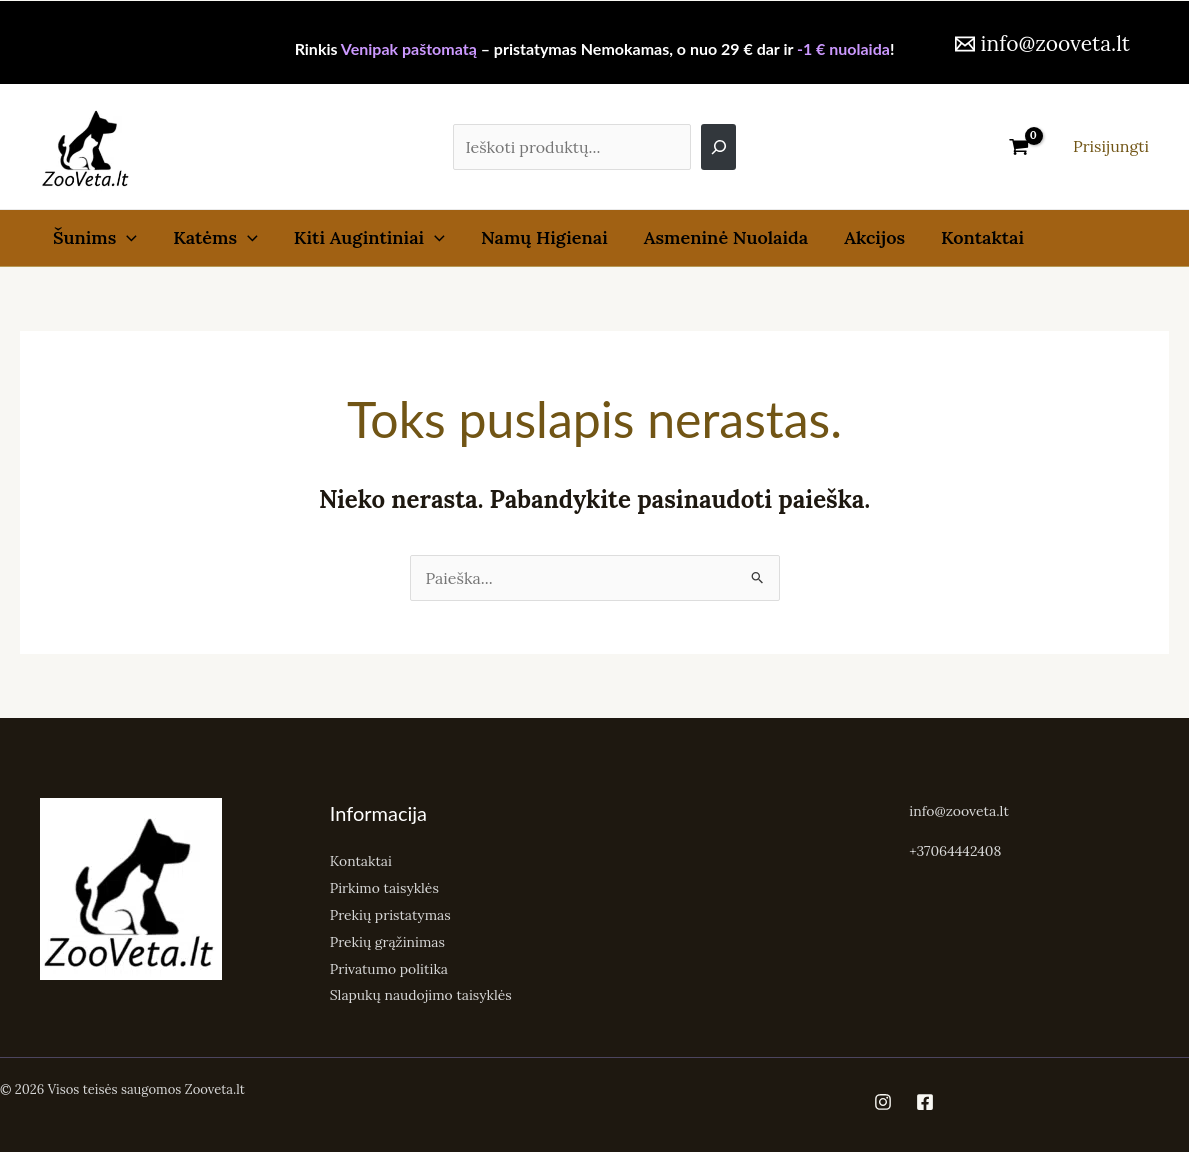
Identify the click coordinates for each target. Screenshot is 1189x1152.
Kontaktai (982, 237)
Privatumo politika (389, 965)
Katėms (215, 238)
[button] (126, 238)
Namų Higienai (544, 237)
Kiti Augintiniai (369, 238)
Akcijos (874, 237)
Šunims (95, 238)
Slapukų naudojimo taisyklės (422, 991)
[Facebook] (925, 1097)
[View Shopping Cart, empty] (1018, 146)
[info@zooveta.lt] (1042, 43)
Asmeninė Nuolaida (726, 237)
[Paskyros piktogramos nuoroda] (1111, 147)
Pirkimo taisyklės (385, 887)
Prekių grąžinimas (388, 939)
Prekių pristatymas (391, 913)
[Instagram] (883, 1097)
